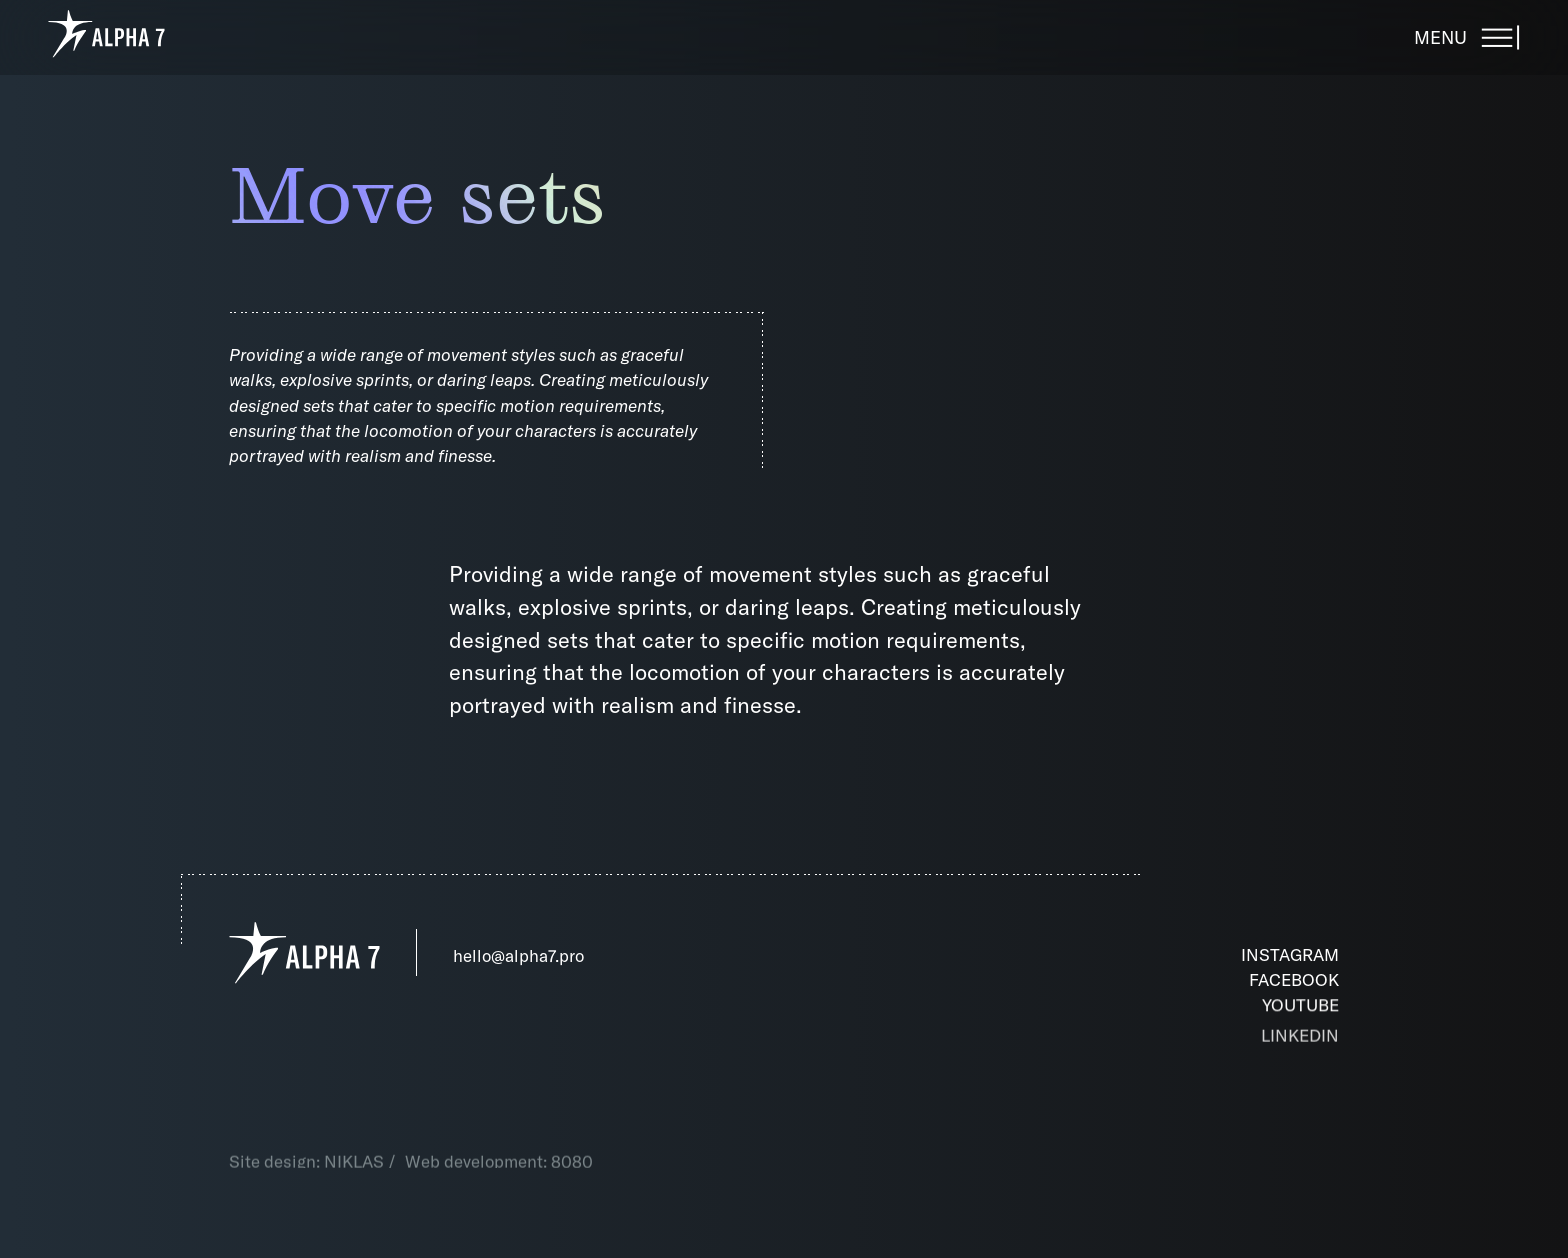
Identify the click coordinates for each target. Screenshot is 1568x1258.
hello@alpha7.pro (518, 955)
